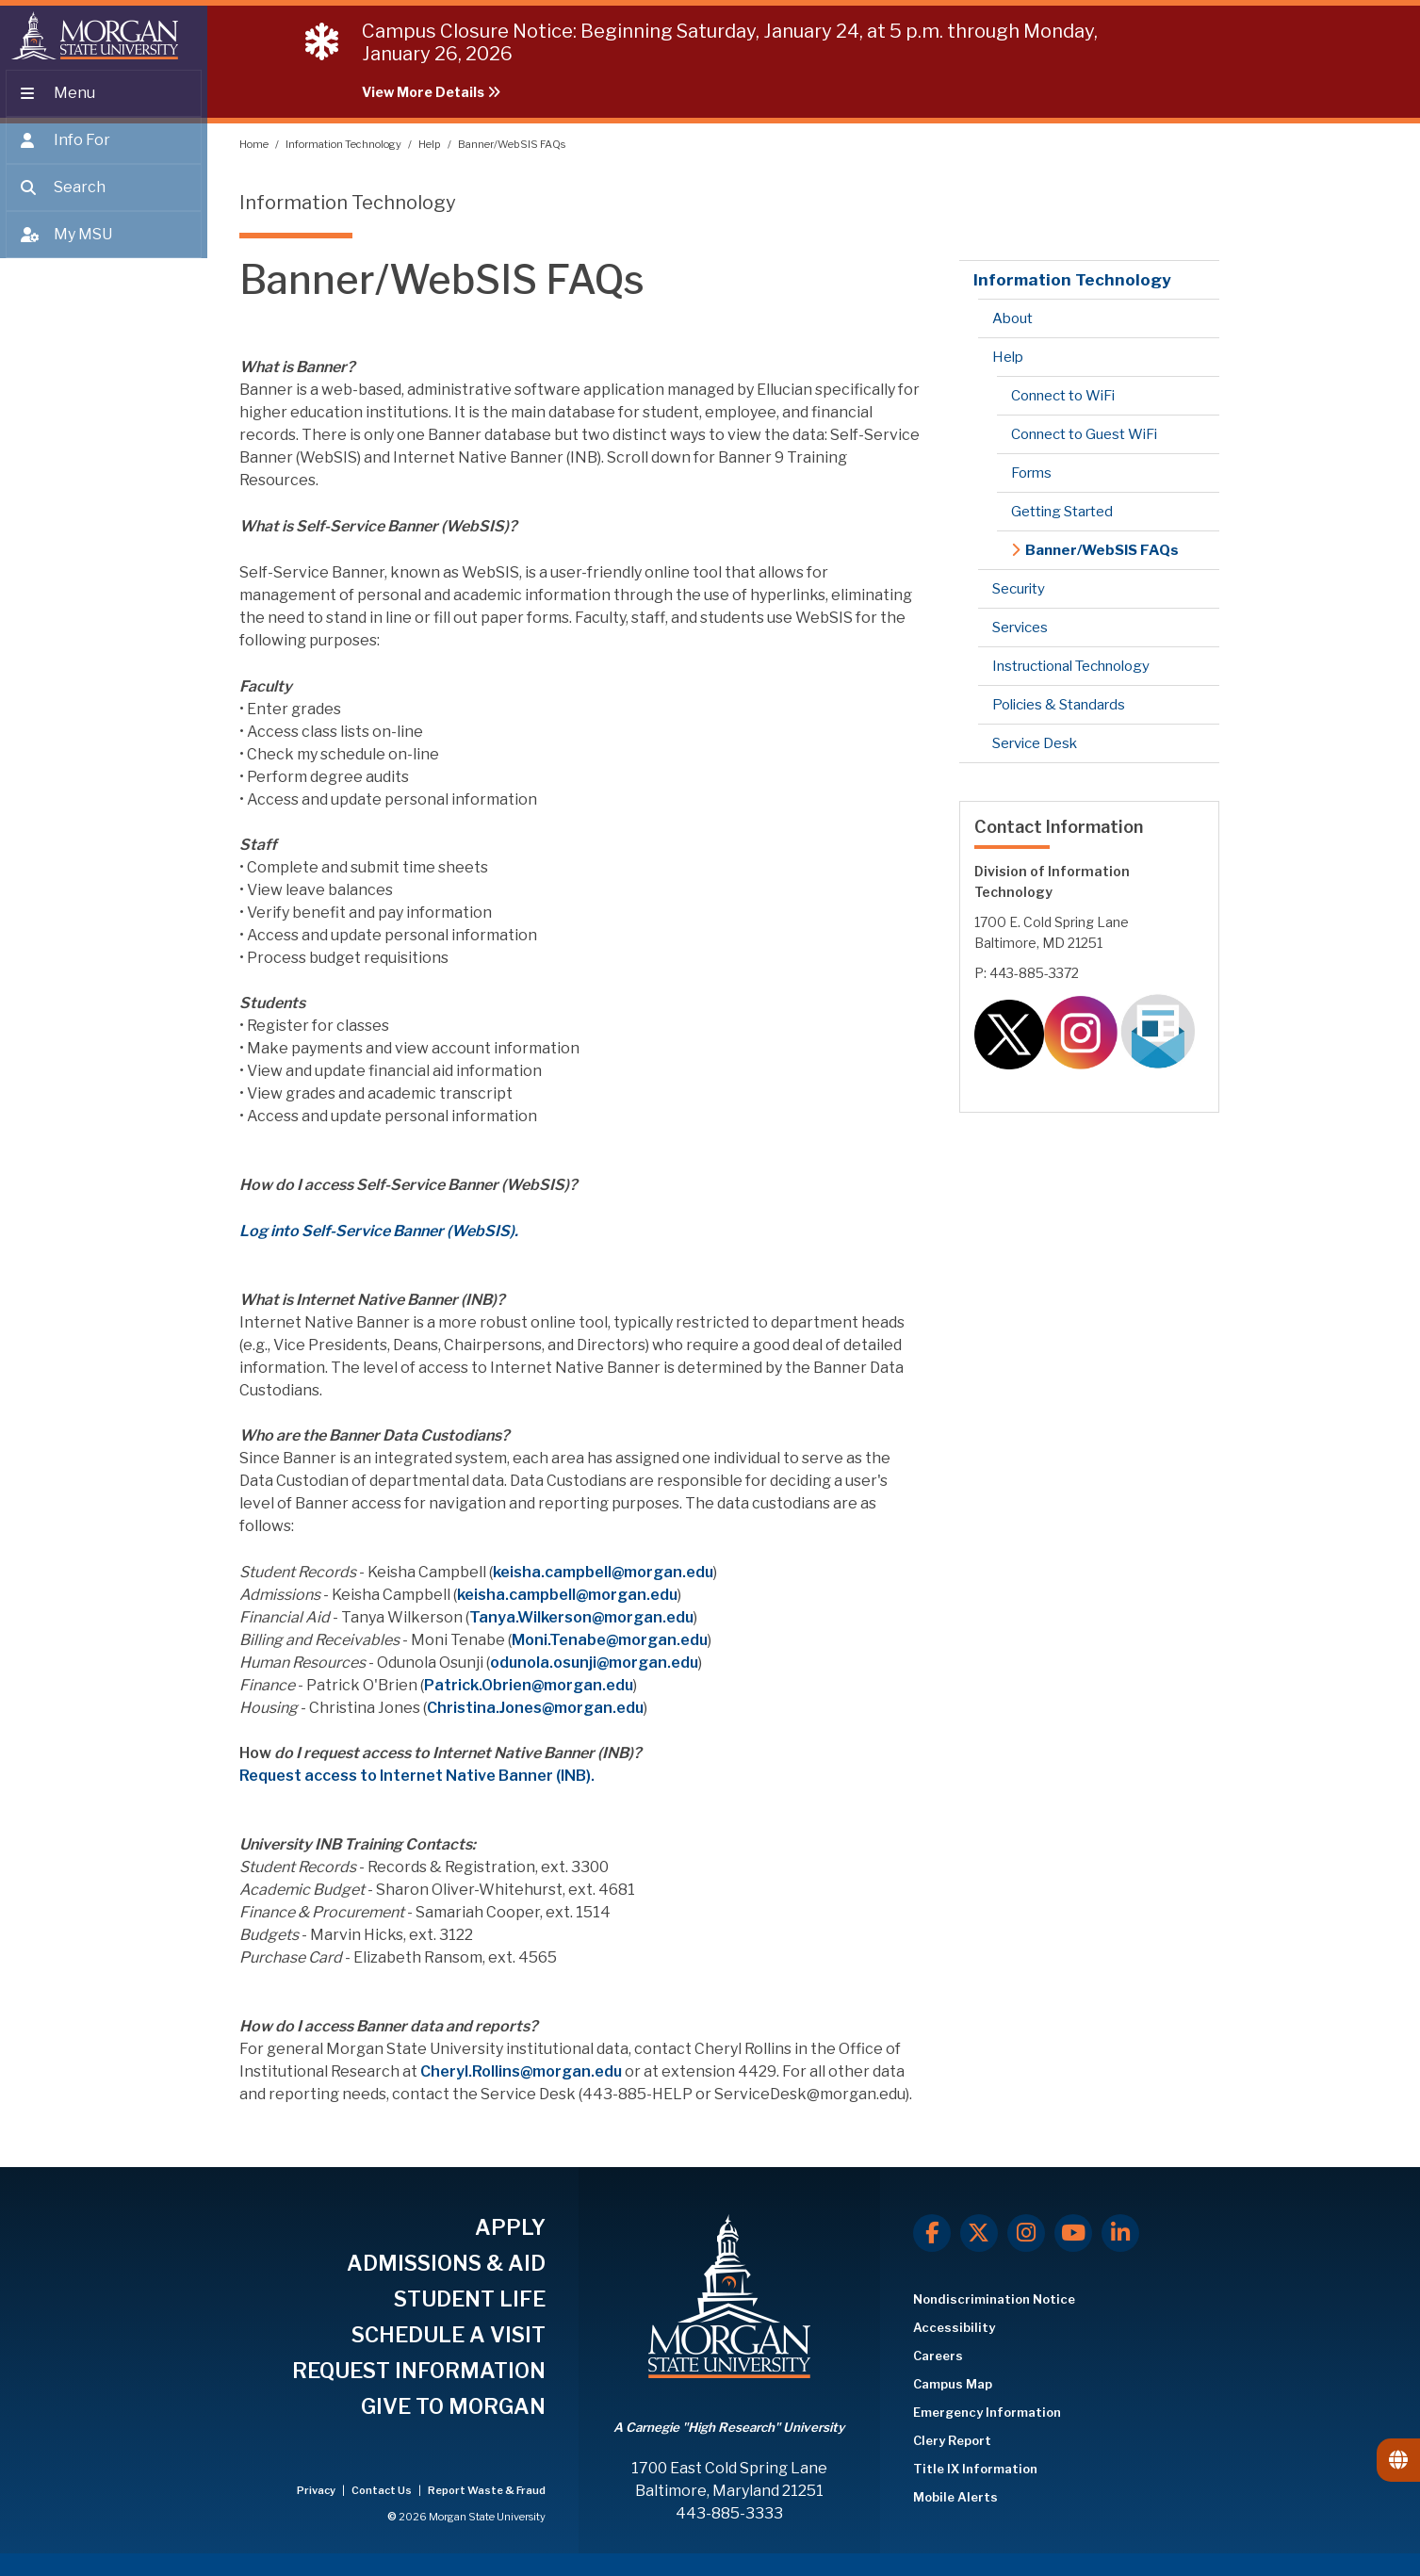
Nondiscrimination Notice (994, 2299)
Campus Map (952, 2383)
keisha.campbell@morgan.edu (603, 1572)
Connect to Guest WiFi (1084, 434)
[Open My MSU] (103, 246)
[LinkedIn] (1120, 2233)
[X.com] (979, 2233)
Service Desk (1034, 743)
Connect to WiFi (1063, 395)
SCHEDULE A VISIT (448, 2335)
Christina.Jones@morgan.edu (535, 1708)
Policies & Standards (1058, 704)
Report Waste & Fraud (487, 2490)
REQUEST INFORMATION (419, 2370)
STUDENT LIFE (470, 2299)
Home (254, 144)
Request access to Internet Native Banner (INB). (417, 1776)
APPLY (510, 2227)
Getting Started (1062, 511)
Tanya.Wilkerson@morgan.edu (581, 1617)
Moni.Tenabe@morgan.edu (610, 1640)
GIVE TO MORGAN (453, 2406)
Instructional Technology (1071, 666)
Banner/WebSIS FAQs (511, 144)
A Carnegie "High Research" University (728, 2427)
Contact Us (382, 2490)
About (1012, 318)
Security (1018, 588)
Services (1020, 627)
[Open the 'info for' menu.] (103, 152)
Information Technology (344, 144)
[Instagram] (1026, 2233)
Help (430, 144)
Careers (938, 2355)
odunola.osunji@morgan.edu (594, 1662)
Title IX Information (975, 2468)
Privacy (317, 2490)
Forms (1031, 473)
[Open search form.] (103, 199)
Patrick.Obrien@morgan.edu (528, 1685)
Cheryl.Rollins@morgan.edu (521, 2071)
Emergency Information (987, 2412)
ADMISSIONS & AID (446, 2263)
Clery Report (952, 2440)
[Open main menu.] (103, 105)
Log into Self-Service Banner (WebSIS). (378, 1231)
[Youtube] (1073, 2233)
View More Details (431, 92)
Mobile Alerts (955, 2496)
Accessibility (954, 2327)
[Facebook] (932, 2233)
